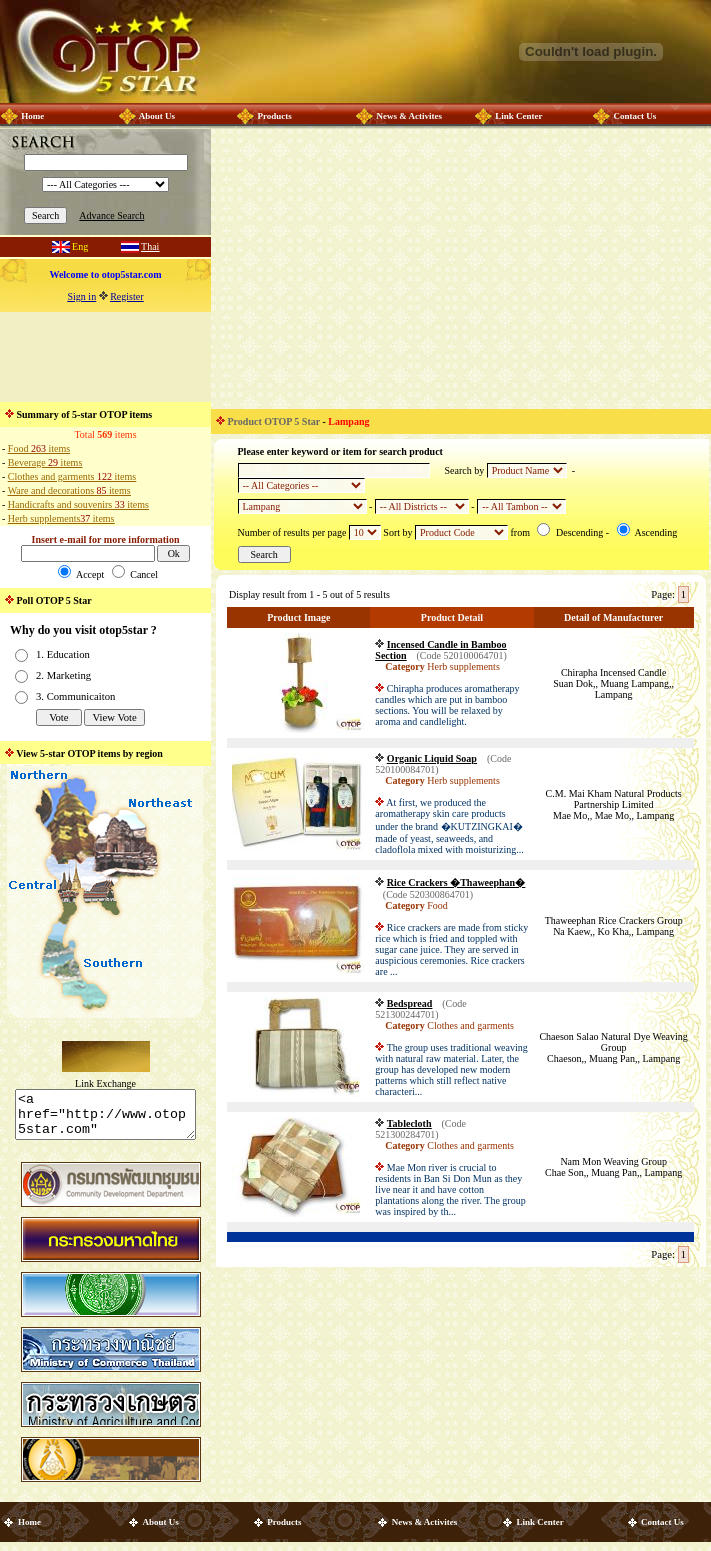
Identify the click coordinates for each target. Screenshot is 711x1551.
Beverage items (45, 462)
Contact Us (634, 116)
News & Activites (408, 116)
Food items (39, 448)
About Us (157, 116)
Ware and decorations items (69, 490)
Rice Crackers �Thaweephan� (456, 882)
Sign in (82, 296)
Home (32, 116)
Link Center (518, 116)
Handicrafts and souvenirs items (78, 504)
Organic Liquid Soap (432, 758)
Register (126, 296)
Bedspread (409, 1003)
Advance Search (111, 215)
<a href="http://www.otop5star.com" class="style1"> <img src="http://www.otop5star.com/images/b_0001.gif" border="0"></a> (105, 1119)
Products (274, 116)
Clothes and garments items (72, 476)
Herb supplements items (61, 518)
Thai (150, 246)
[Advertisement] (106, 357)
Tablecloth (409, 1123)
